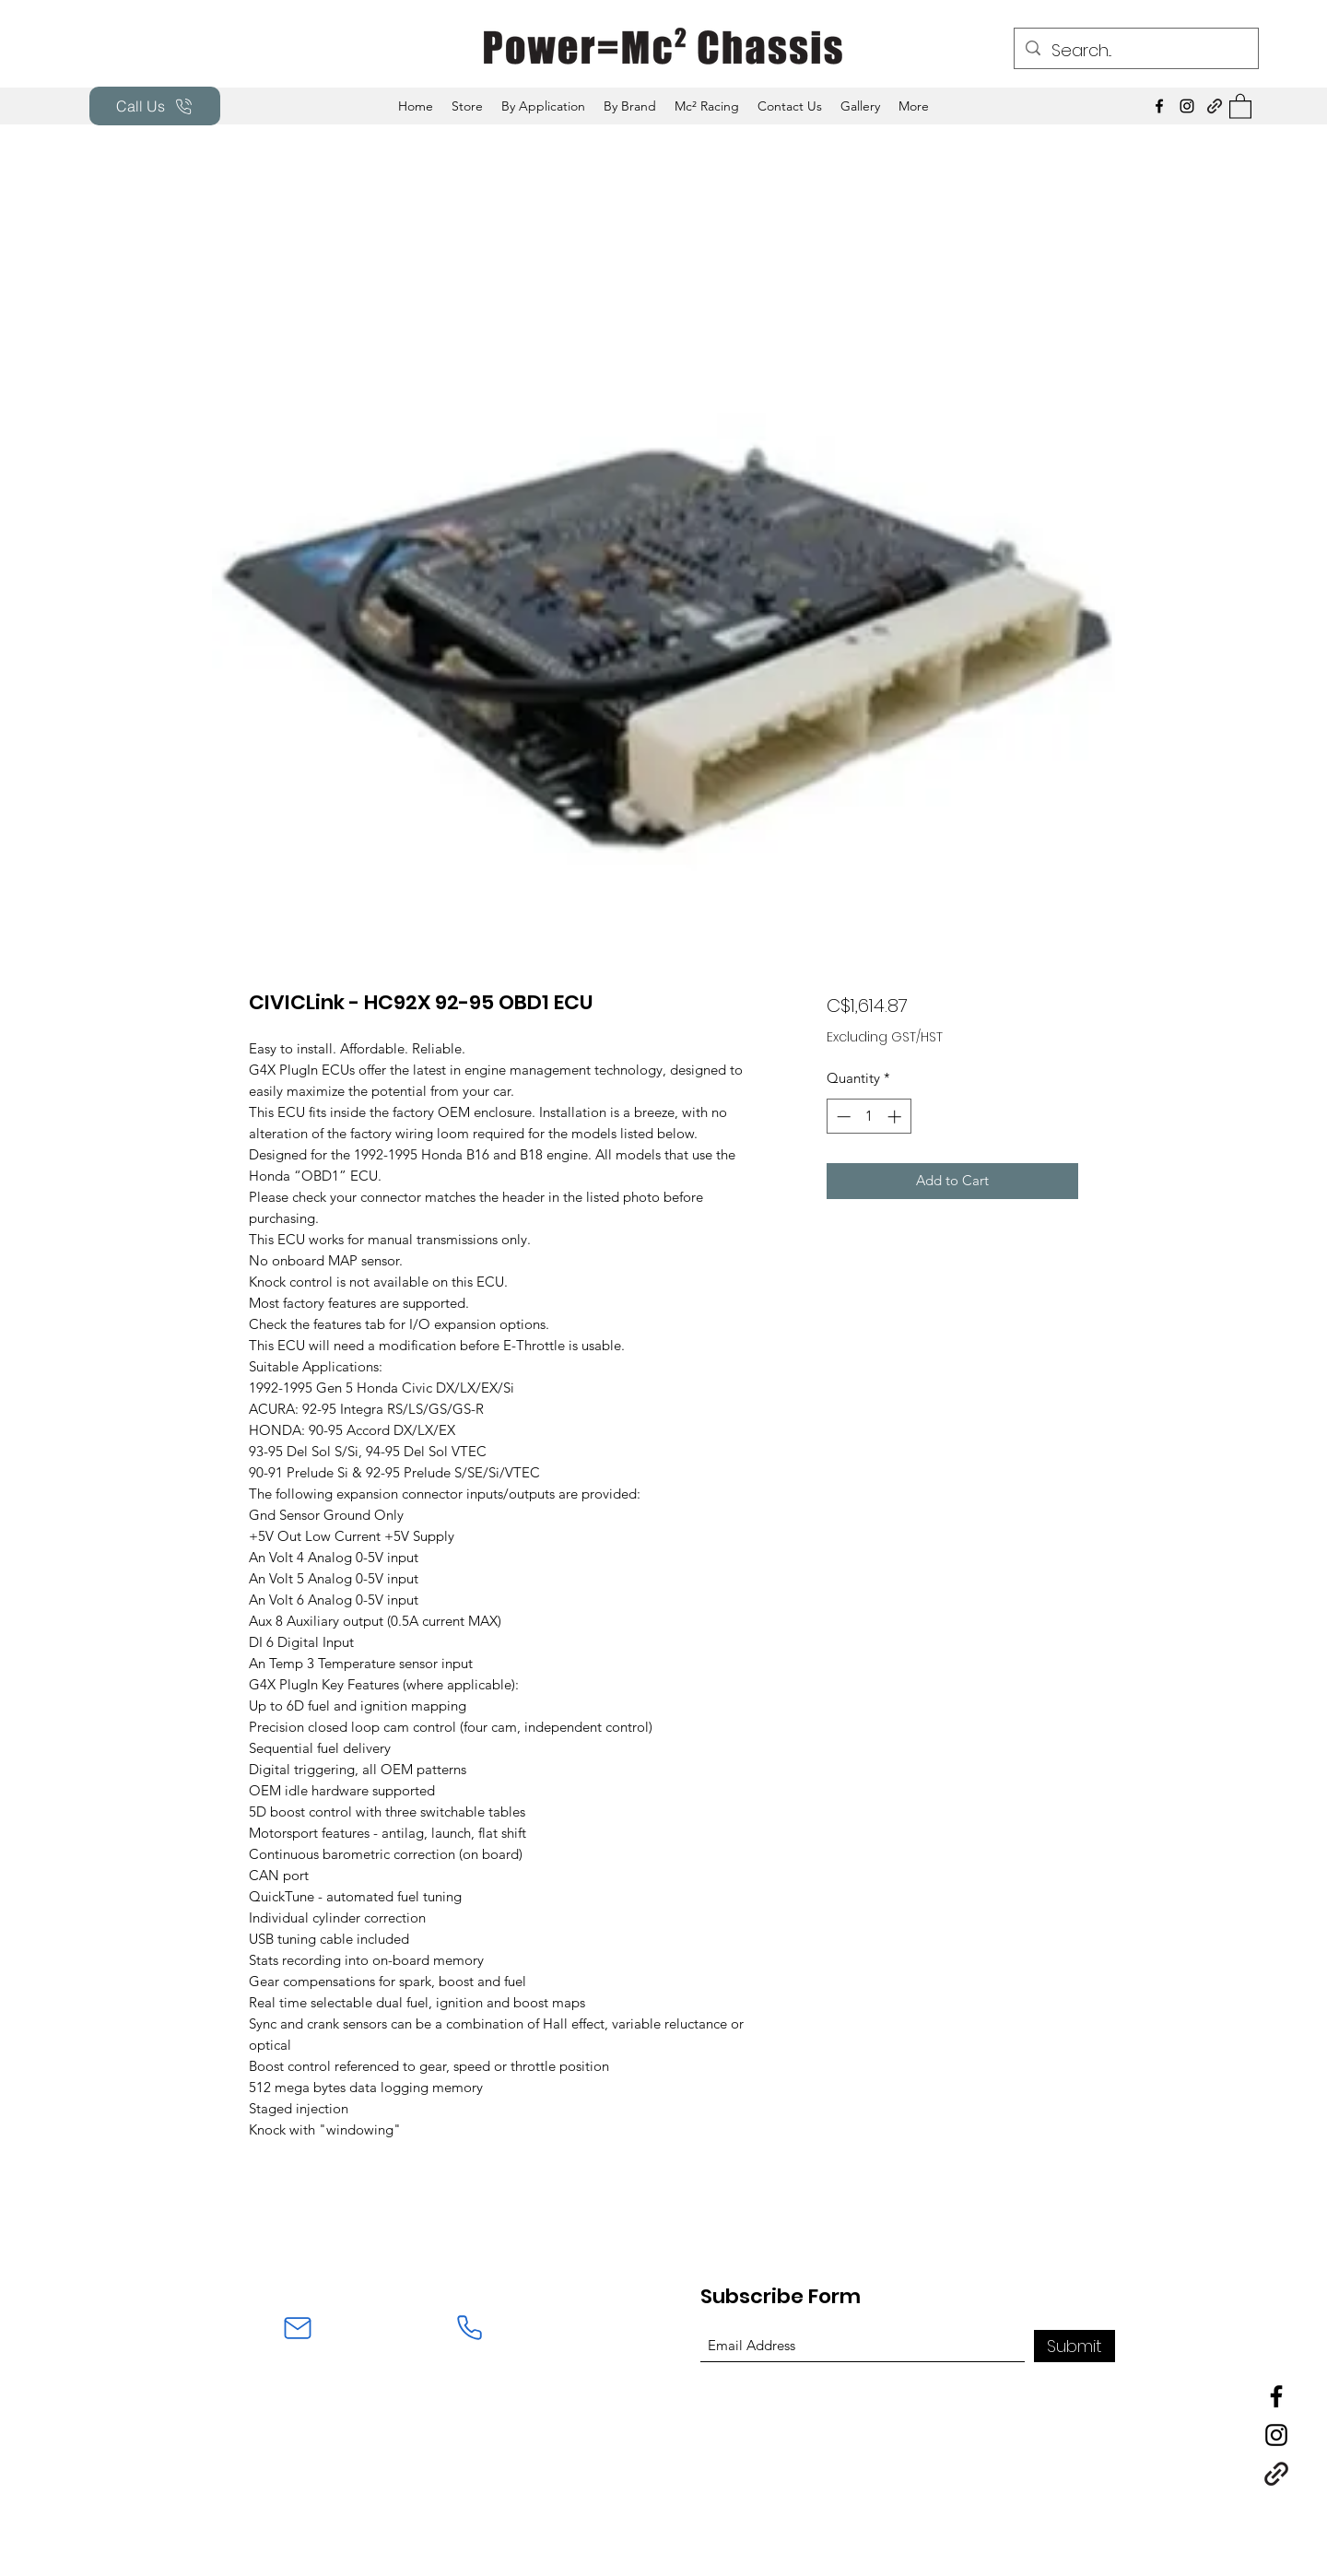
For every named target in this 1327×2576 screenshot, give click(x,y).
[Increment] (896, 1117)
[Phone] (469, 2327)
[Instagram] (1187, 106)
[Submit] (1074, 2346)
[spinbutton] (868, 1117)
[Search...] (1135, 51)
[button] (543, 106)
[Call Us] (154, 106)
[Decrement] (841, 1117)
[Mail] (297, 2327)
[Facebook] (1159, 106)
